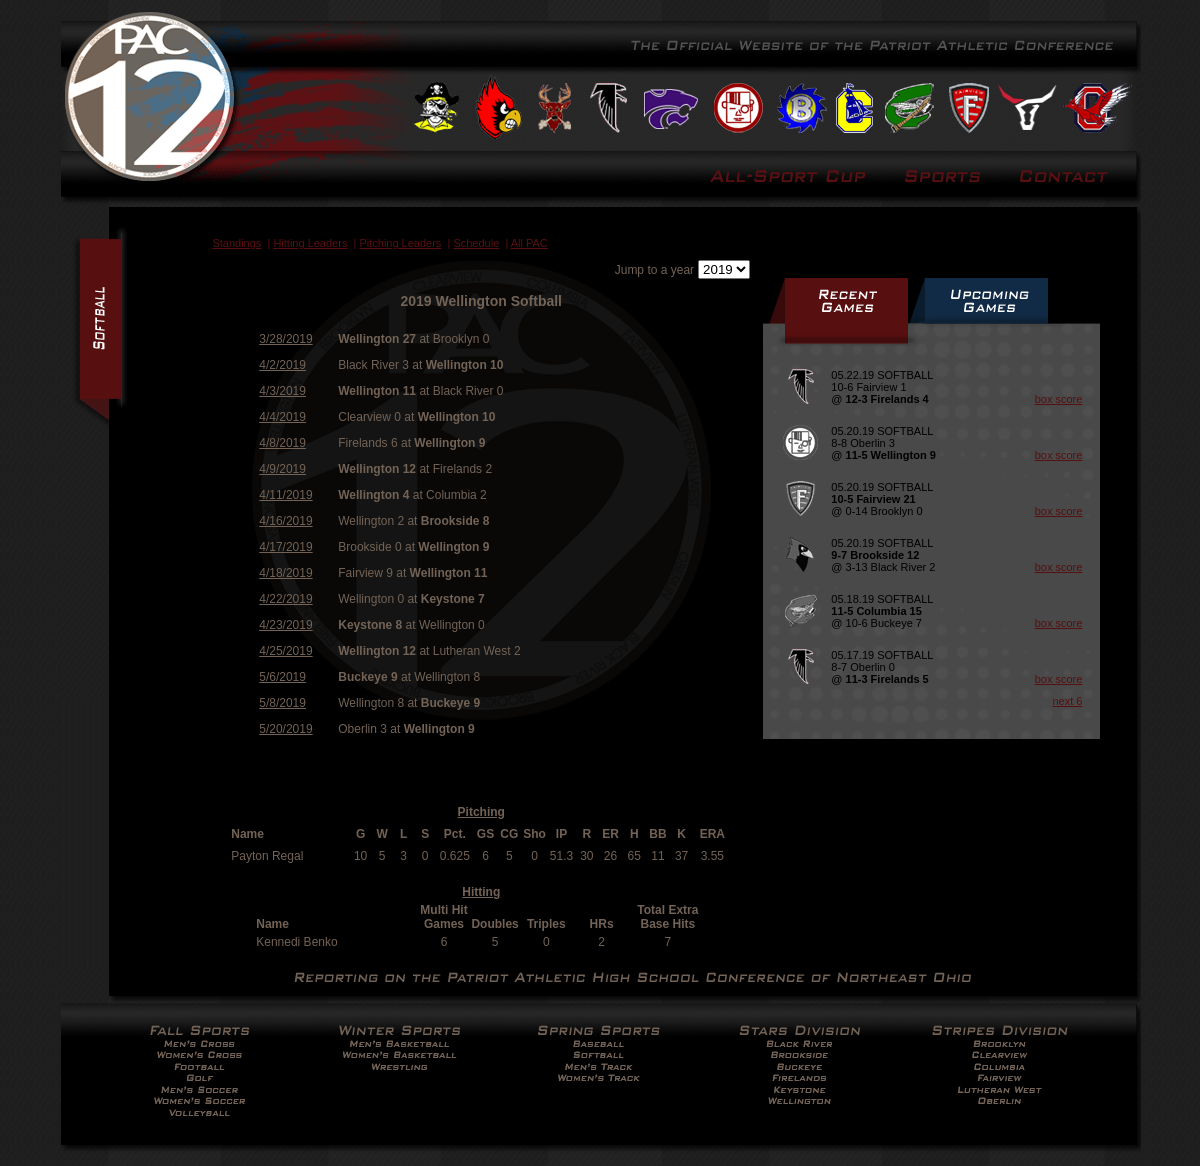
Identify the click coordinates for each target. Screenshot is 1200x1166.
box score (1059, 399)
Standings (236, 243)
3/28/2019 (285, 339)
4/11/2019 (285, 495)
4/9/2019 (282, 469)
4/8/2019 (282, 443)
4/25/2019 (285, 651)
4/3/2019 (282, 391)
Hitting (481, 892)
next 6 (1067, 701)
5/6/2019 (282, 677)
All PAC (529, 243)
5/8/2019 (282, 703)
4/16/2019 (285, 521)
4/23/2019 (285, 625)
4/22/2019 (285, 599)
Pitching (481, 812)
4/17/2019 (285, 547)
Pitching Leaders (400, 243)
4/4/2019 (282, 417)
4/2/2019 (282, 365)
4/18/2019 (285, 573)
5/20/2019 (285, 729)
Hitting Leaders (310, 243)
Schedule (476, 243)
